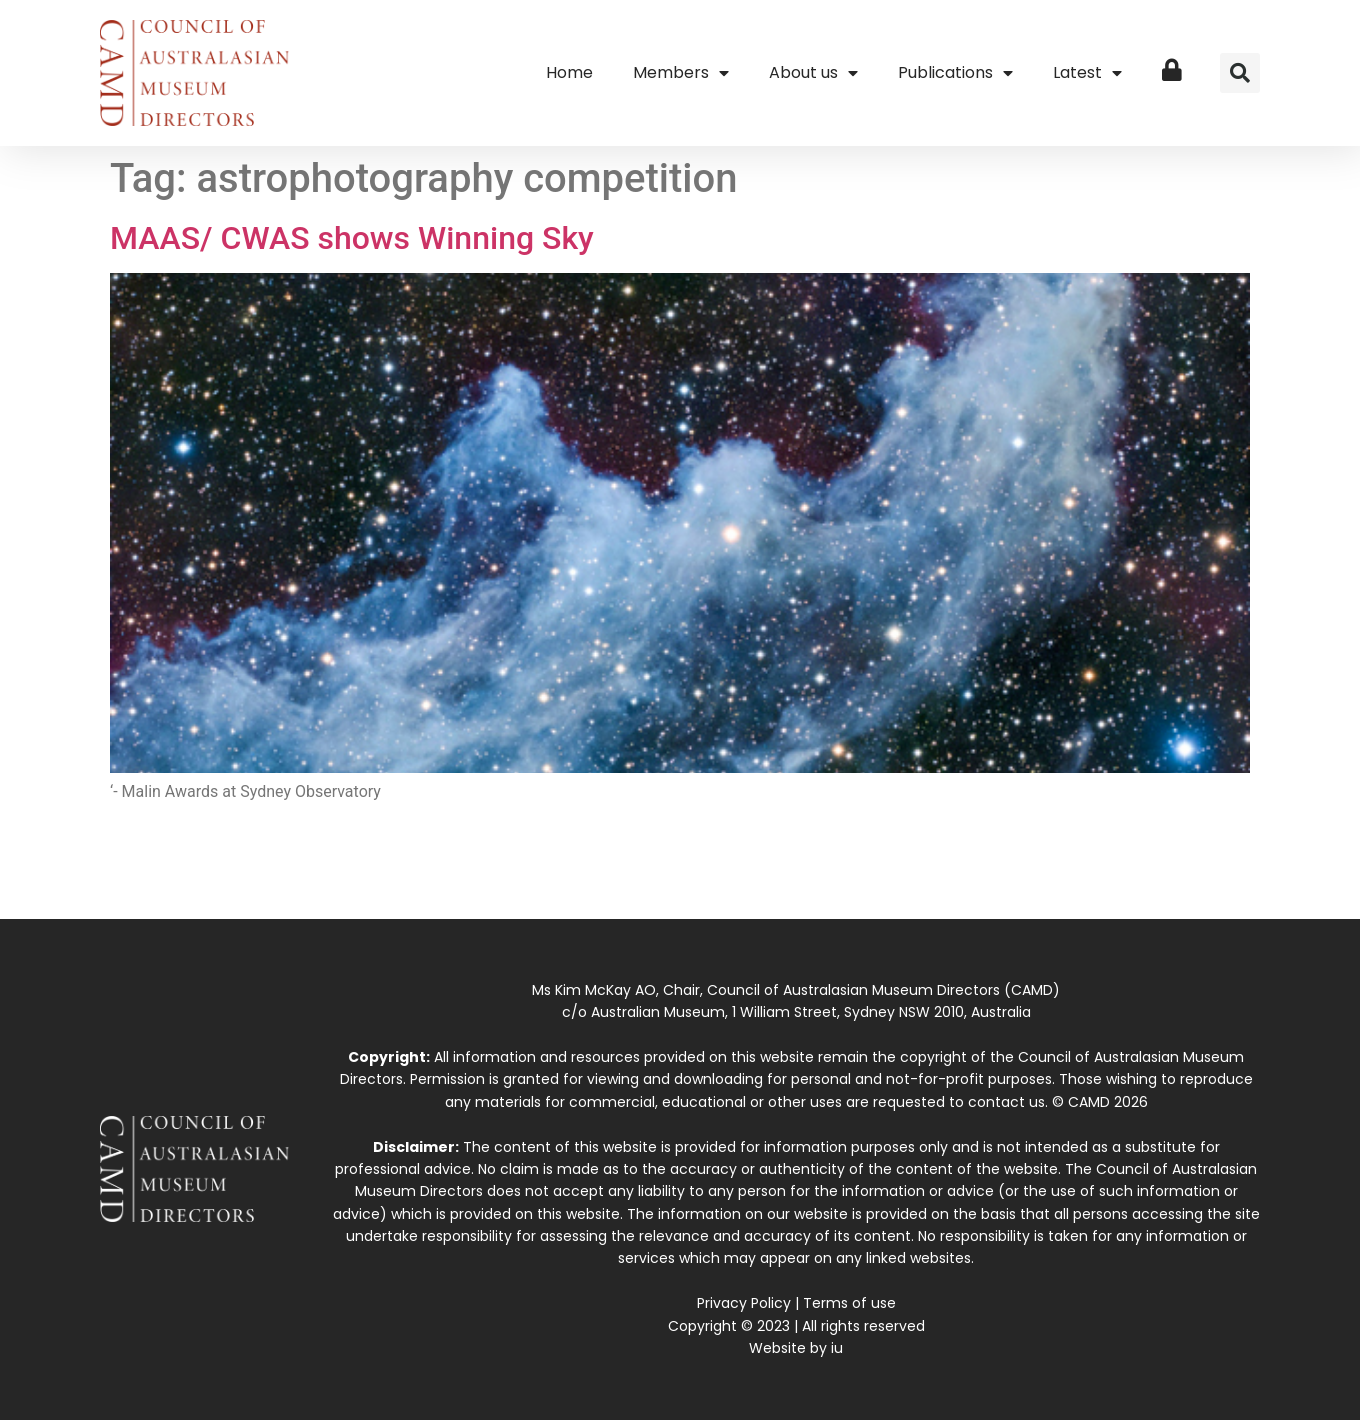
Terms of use (849, 1303)
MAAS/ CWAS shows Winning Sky (352, 238)
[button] (1240, 73)
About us (813, 73)
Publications (955, 73)
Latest (1087, 73)
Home (569, 72)
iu (837, 1348)
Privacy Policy (744, 1303)
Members (681, 73)
